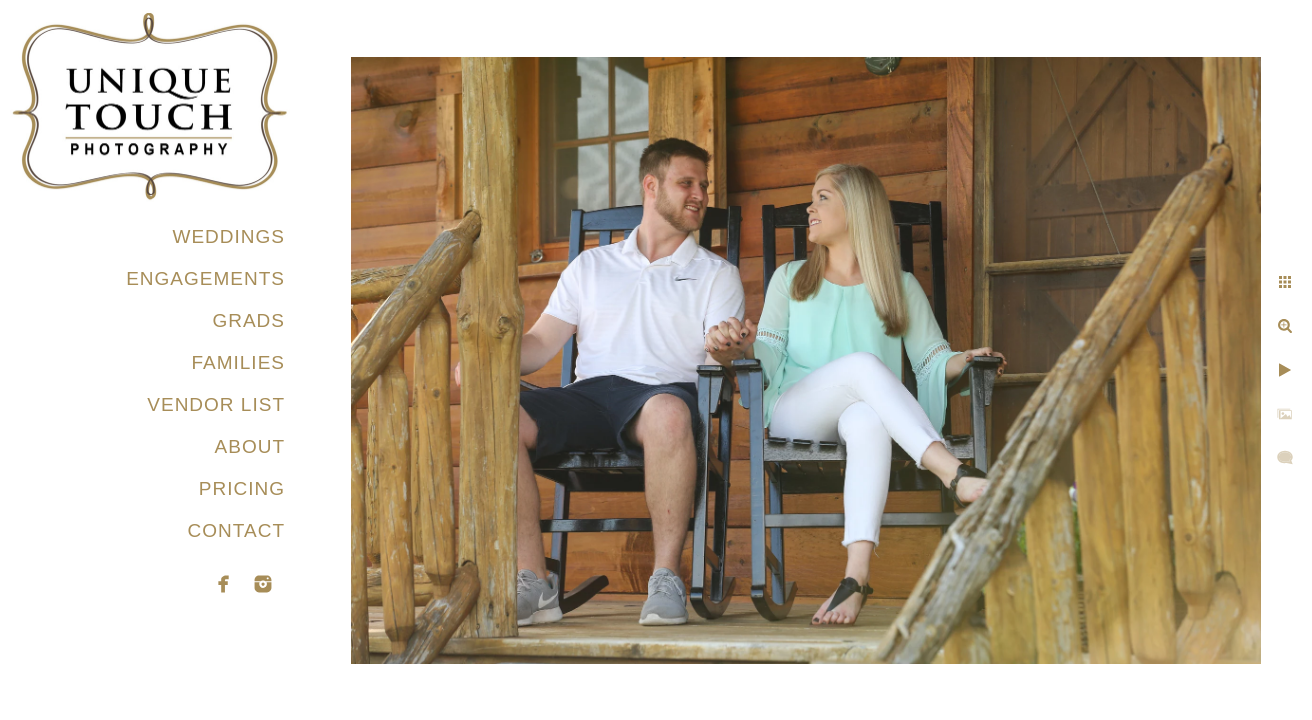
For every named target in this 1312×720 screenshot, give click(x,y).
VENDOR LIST (216, 404)
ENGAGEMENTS (205, 278)
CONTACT (236, 530)
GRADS (248, 320)
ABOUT (250, 446)
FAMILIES (238, 362)
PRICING (242, 488)
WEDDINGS (229, 236)
